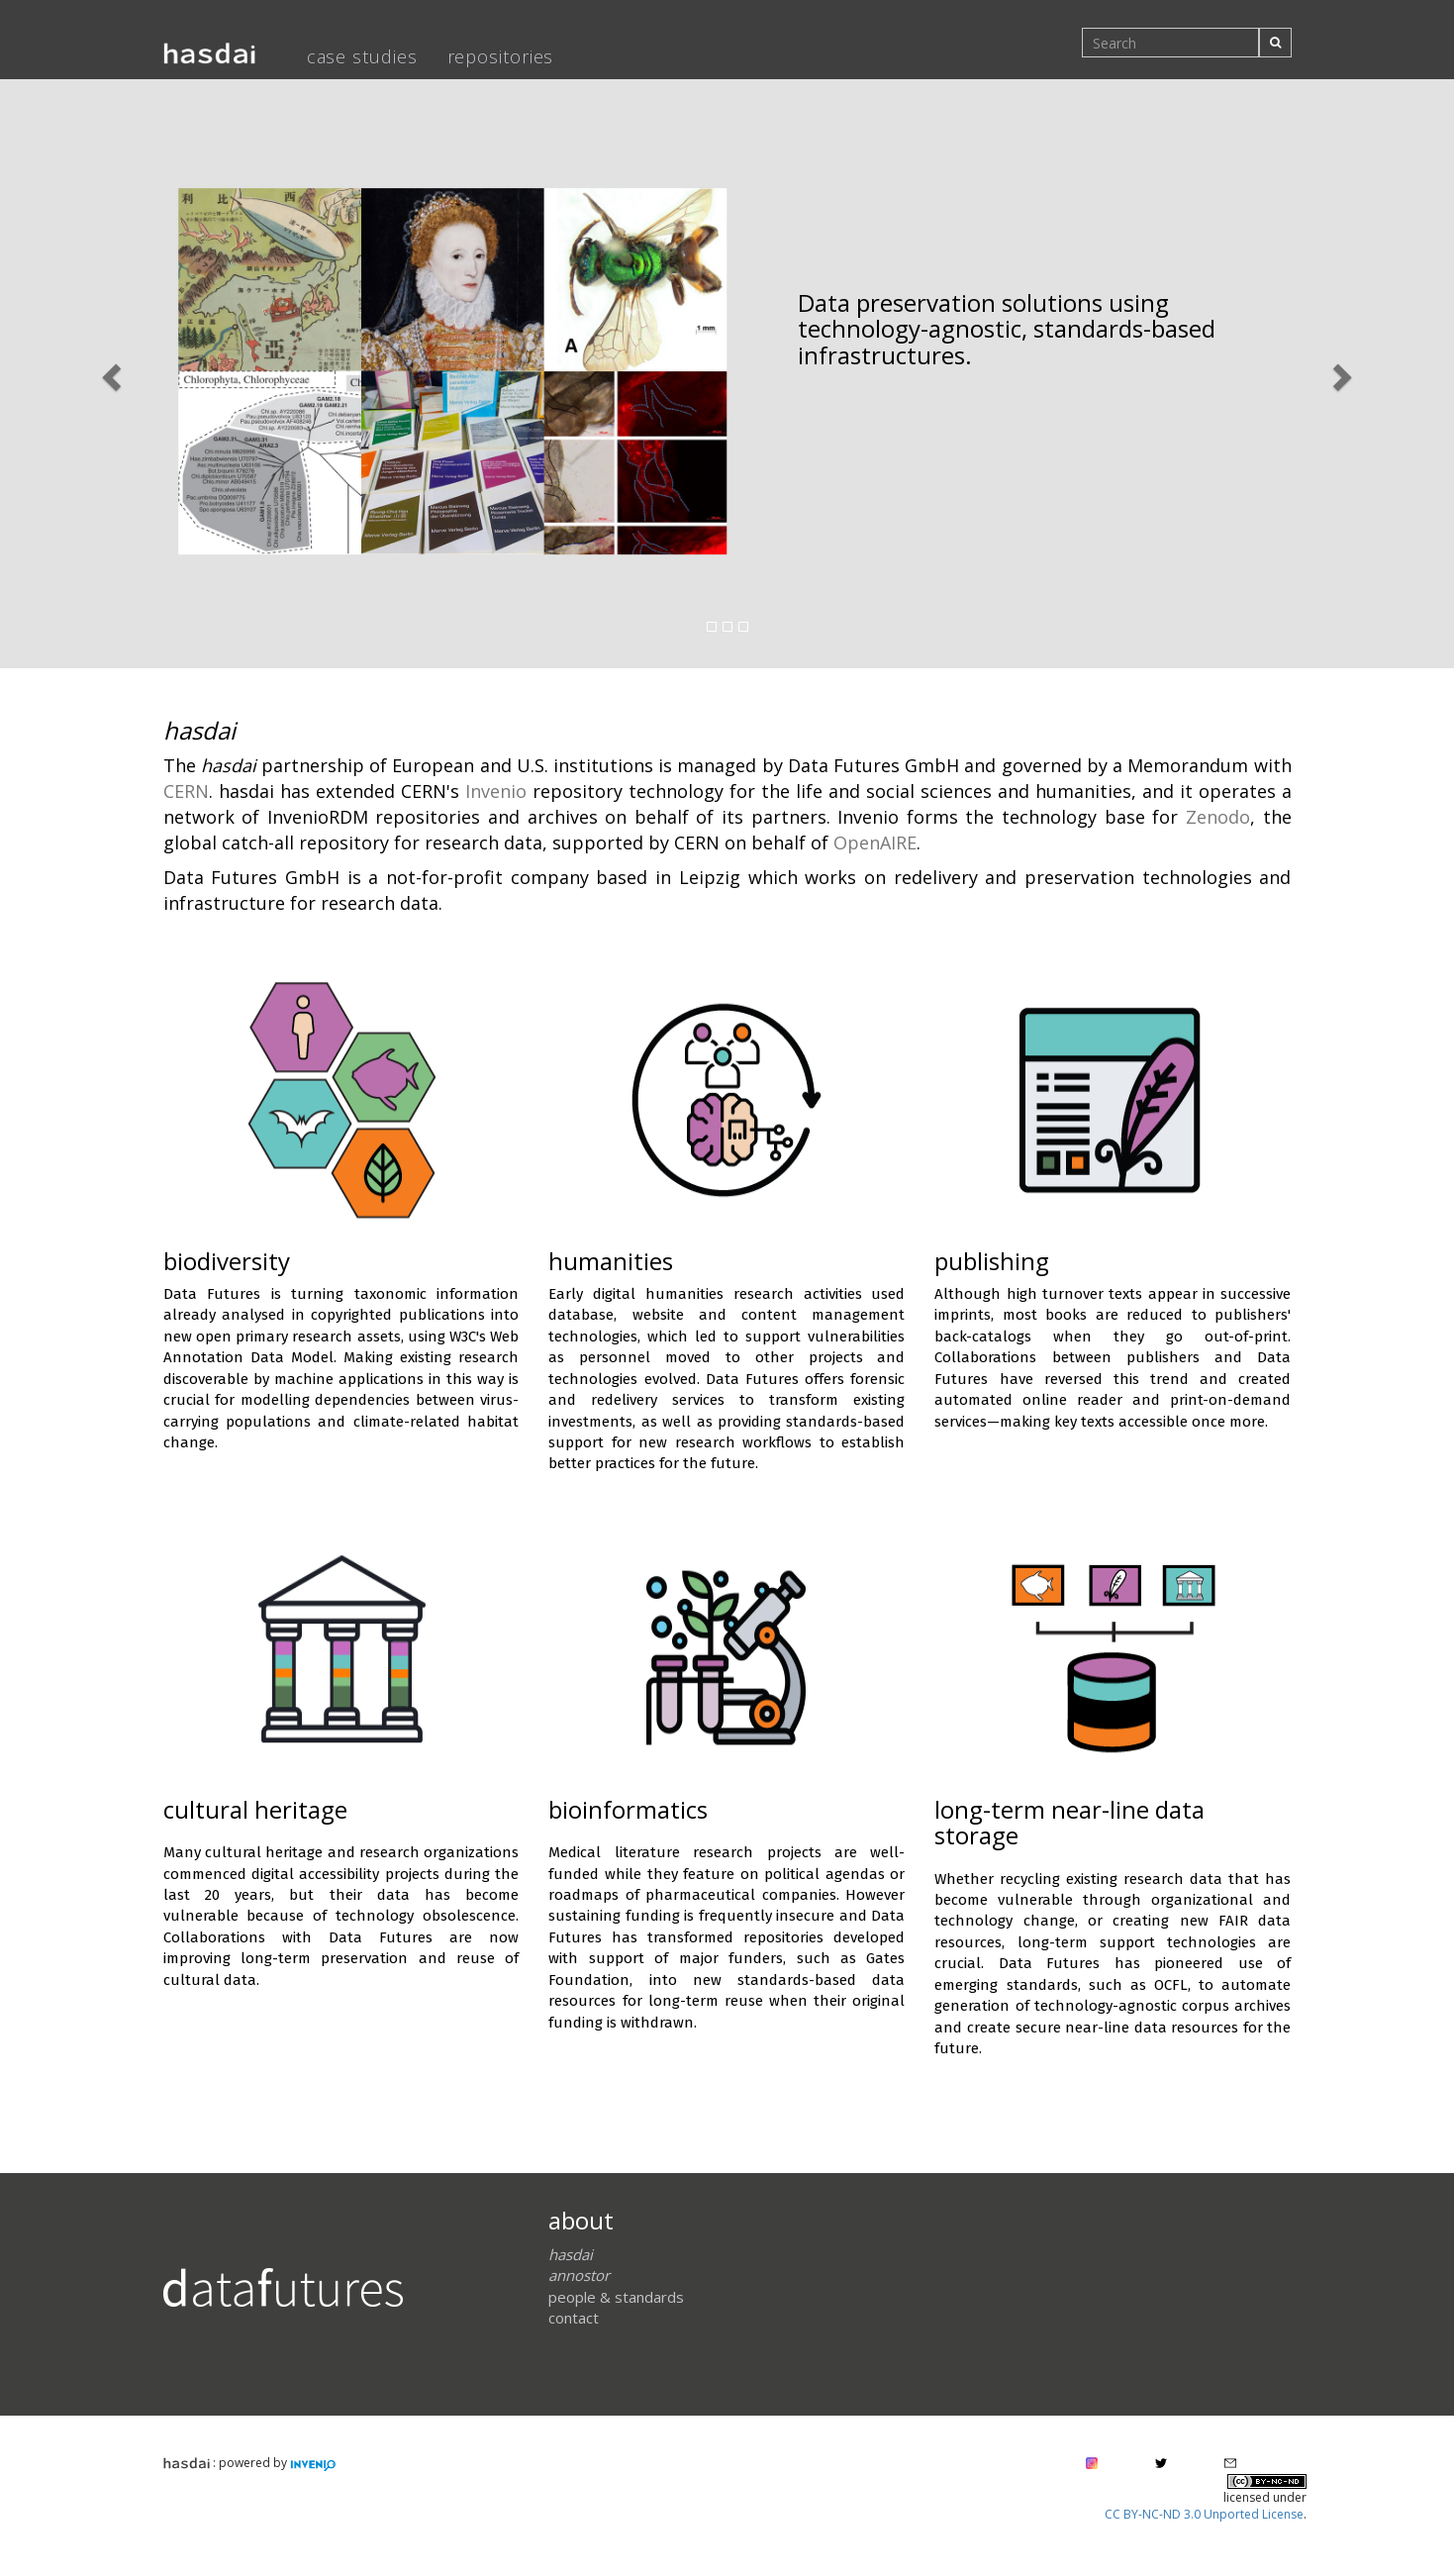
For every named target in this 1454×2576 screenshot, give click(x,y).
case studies (362, 56)
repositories (500, 56)
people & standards (616, 2297)
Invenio (496, 791)
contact (573, 2318)
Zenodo (1218, 817)
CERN (186, 791)
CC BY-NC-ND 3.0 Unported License (1204, 2514)
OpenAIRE (875, 842)
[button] (109, 371)
